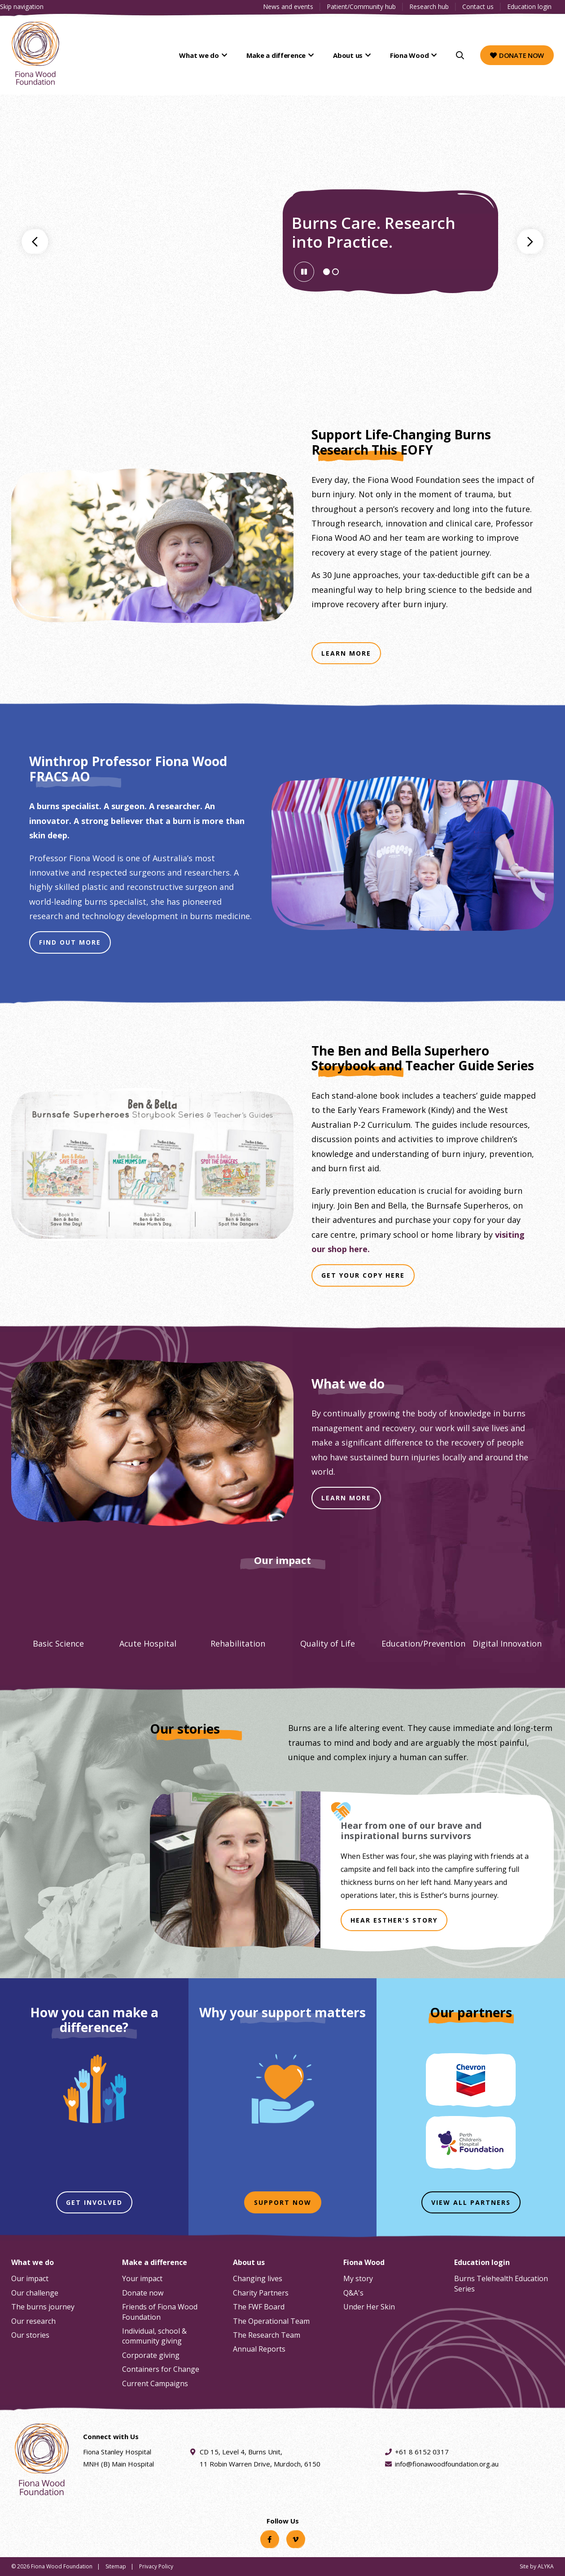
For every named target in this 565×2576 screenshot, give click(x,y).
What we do (207, 55)
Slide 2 (338, 273)
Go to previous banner (34, 241)
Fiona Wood (410, 55)
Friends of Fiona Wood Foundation (159, 2312)
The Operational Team (271, 2321)
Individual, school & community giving (154, 2336)
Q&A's (353, 2293)
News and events (288, 6)
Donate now (517, 55)
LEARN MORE (346, 1498)
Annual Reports (259, 2349)
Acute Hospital (147, 1643)
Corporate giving (151, 2355)
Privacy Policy (156, 2566)
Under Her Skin (369, 2307)
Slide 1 (329, 273)
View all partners (471, 2202)
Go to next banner (530, 241)
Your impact (142, 2278)
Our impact (29, 2278)
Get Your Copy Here (368, 1278)
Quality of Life (327, 1643)
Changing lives (257, 2278)
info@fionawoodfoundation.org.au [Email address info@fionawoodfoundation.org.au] (447, 2463)
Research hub (429, 6)
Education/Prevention (423, 1643)
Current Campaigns (155, 2383)
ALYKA (546, 2566)
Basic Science (58, 1643)
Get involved (94, 2202)
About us (351, 55)
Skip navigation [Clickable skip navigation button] (22, 6)
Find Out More (75, 945)
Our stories (30, 2335)
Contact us (478, 6)
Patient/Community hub (361, 6)
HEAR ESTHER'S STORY (394, 1920)
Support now (282, 2202)
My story (358, 2278)
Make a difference (281, 55)
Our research (33, 2321)
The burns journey (42, 2307)
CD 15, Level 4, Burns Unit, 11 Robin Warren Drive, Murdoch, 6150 (260, 2457)
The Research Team (266, 2335)
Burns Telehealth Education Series (501, 2283)
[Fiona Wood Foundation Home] (35, 53)
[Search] (460, 55)
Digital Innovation (507, 1643)
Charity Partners (261, 2293)
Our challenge (34, 2293)
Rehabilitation (237, 1643)
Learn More (351, 656)
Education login (529, 6)
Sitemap (115, 2566)
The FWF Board (259, 2307)
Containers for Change (160, 2369)
